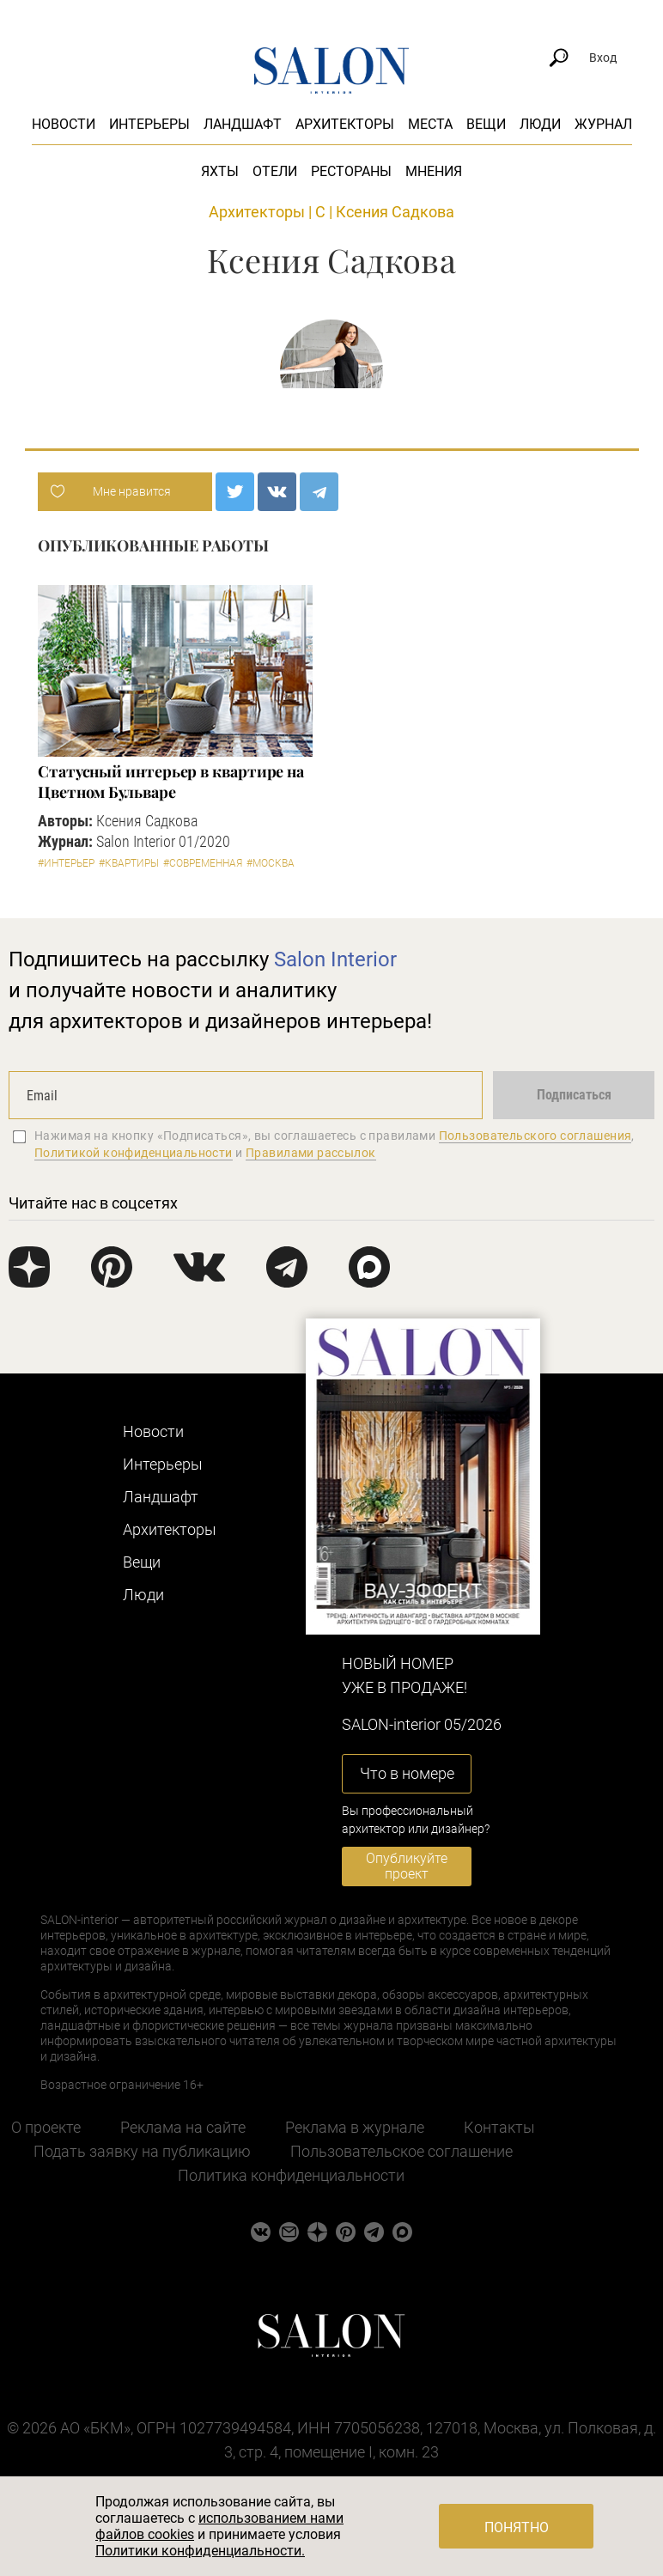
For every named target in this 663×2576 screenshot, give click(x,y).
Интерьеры (149, 124)
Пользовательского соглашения (535, 1135)
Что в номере (407, 1773)
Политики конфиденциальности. (200, 2551)
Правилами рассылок (311, 1153)
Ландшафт (243, 124)
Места (430, 124)
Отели (274, 171)
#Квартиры (129, 863)
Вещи (486, 124)
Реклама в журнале (354, 2127)
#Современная (202, 863)
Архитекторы (344, 124)
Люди (540, 124)
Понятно (516, 2527)
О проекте (46, 2127)
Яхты (220, 171)
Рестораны (351, 171)
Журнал (603, 124)
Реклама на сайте (183, 2127)
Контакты (499, 2127)
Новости (63, 124)
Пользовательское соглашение (401, 2151)
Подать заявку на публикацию (142, 2151)
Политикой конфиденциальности (133, 1153)
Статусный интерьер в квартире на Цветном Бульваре (171, 781)
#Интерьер (66, 863)
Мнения (433, 171)
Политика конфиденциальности (291, 2175)
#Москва (270, 863)
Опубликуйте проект (406, 1866)
